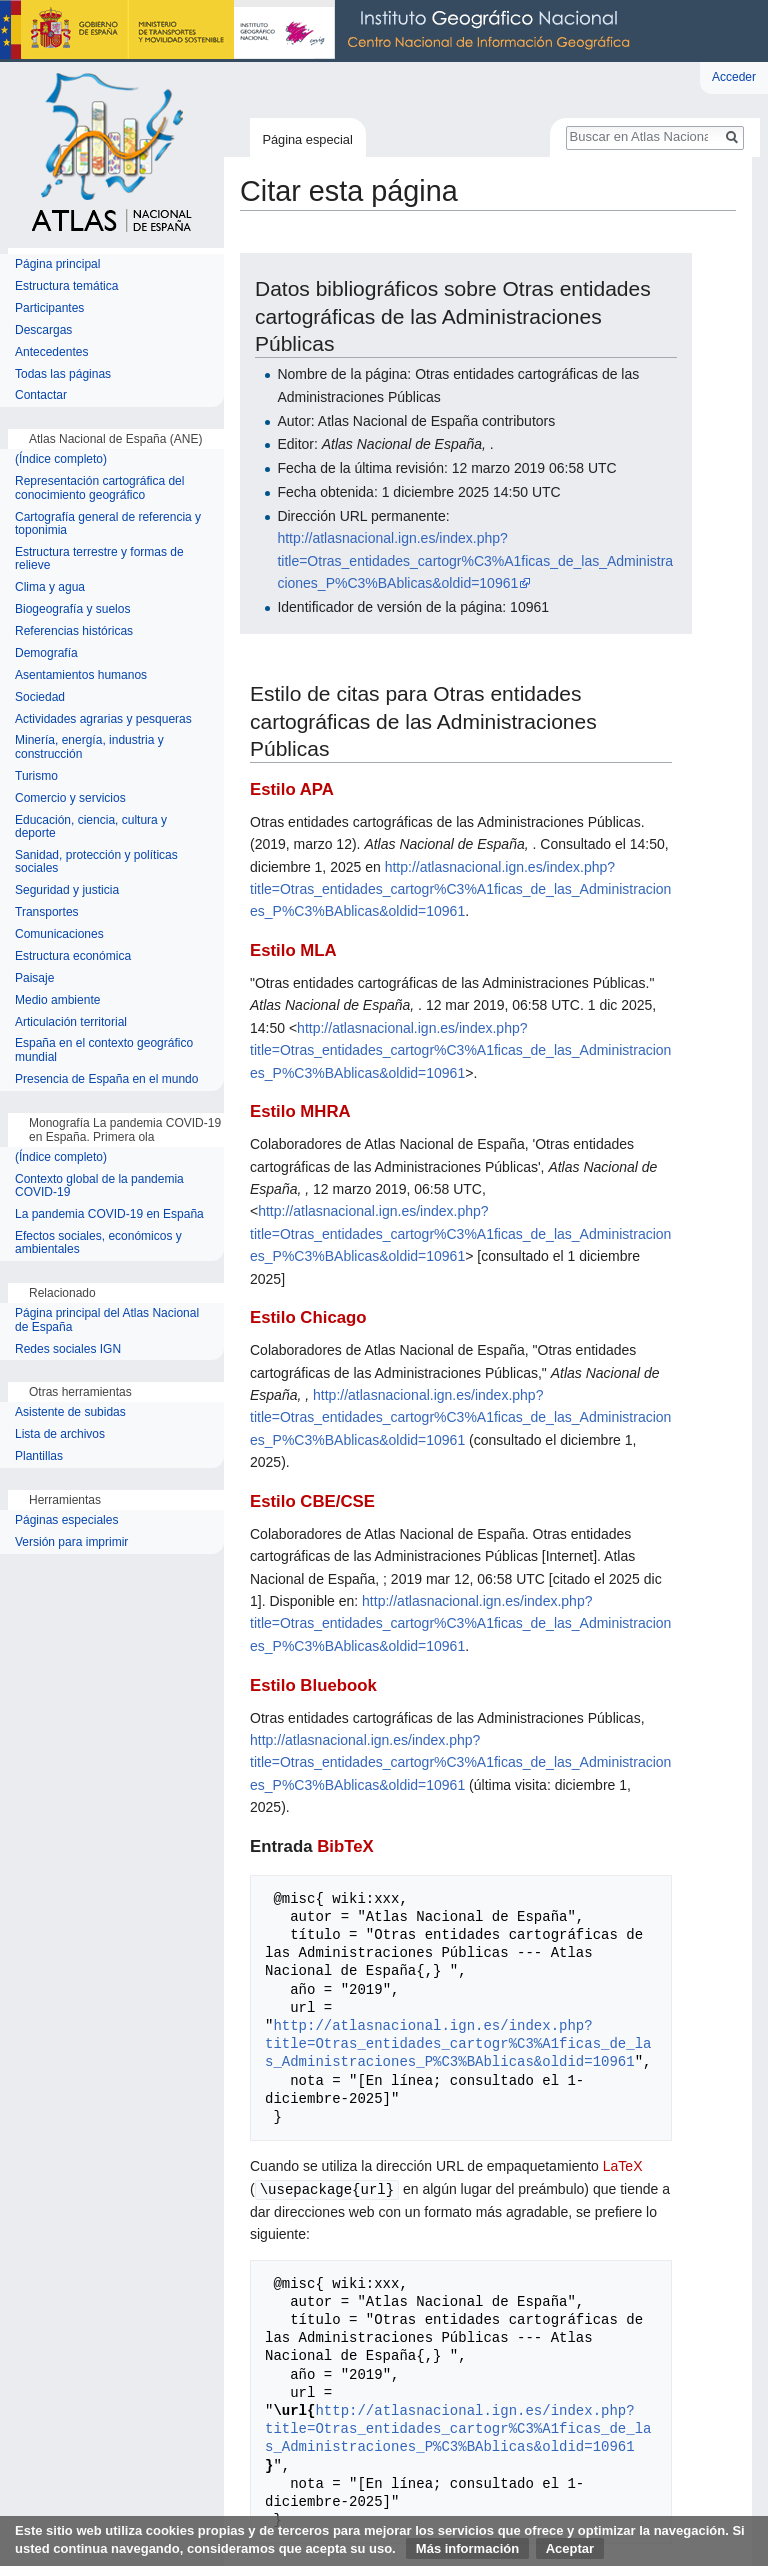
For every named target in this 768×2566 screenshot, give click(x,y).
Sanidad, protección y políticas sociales (96, 862)
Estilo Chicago (308, 1317)
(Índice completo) (61, 459)
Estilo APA (292, 789)
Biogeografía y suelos (72, 609)
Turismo (36, 776)
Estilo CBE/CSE (312, 1501)
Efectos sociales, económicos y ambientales (98, 1243)
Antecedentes (51, 352)
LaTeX (623, 2166)
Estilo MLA (293, 950)
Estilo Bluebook (313, 1685)
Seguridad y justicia (67, 890)
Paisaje (34, 978)
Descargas (43, 330)
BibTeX (345, 1846)
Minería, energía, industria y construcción (89, 747)
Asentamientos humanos (81, 675)
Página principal (57, 264)
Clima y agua (50, 587)
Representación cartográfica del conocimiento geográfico (99, 488)
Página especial (307, 139)
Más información (467, 2548)
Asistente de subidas (70, 1412)
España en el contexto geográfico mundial (104, 1050)
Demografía (46, 653)
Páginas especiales (66, 1520)
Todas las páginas (63, 374)
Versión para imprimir (71, 1542)
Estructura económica (73, 956)
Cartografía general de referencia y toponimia (108, 524)
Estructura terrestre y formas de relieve (99, 559)
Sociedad (40, 697)
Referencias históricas (74, 631)
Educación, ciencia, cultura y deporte (91, 827)
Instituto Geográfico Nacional (320, 31)
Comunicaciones (59, 934)
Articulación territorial (71, 1022)
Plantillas (39, 1456)
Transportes (47, 912)
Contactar (41, 395)
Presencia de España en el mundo (106, 1079)
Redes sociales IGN (68, 1349)
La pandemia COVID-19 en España (109, 1214)
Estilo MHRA (300, 1111)
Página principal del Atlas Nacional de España (107, 1320)
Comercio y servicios (70, 798)
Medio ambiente (57, 1000)
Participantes (49, 308)
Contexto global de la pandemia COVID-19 (99, 1186)
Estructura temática (66, 286)
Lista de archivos (60, 1434)
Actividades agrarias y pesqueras (103, 719)
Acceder (734, 77)
